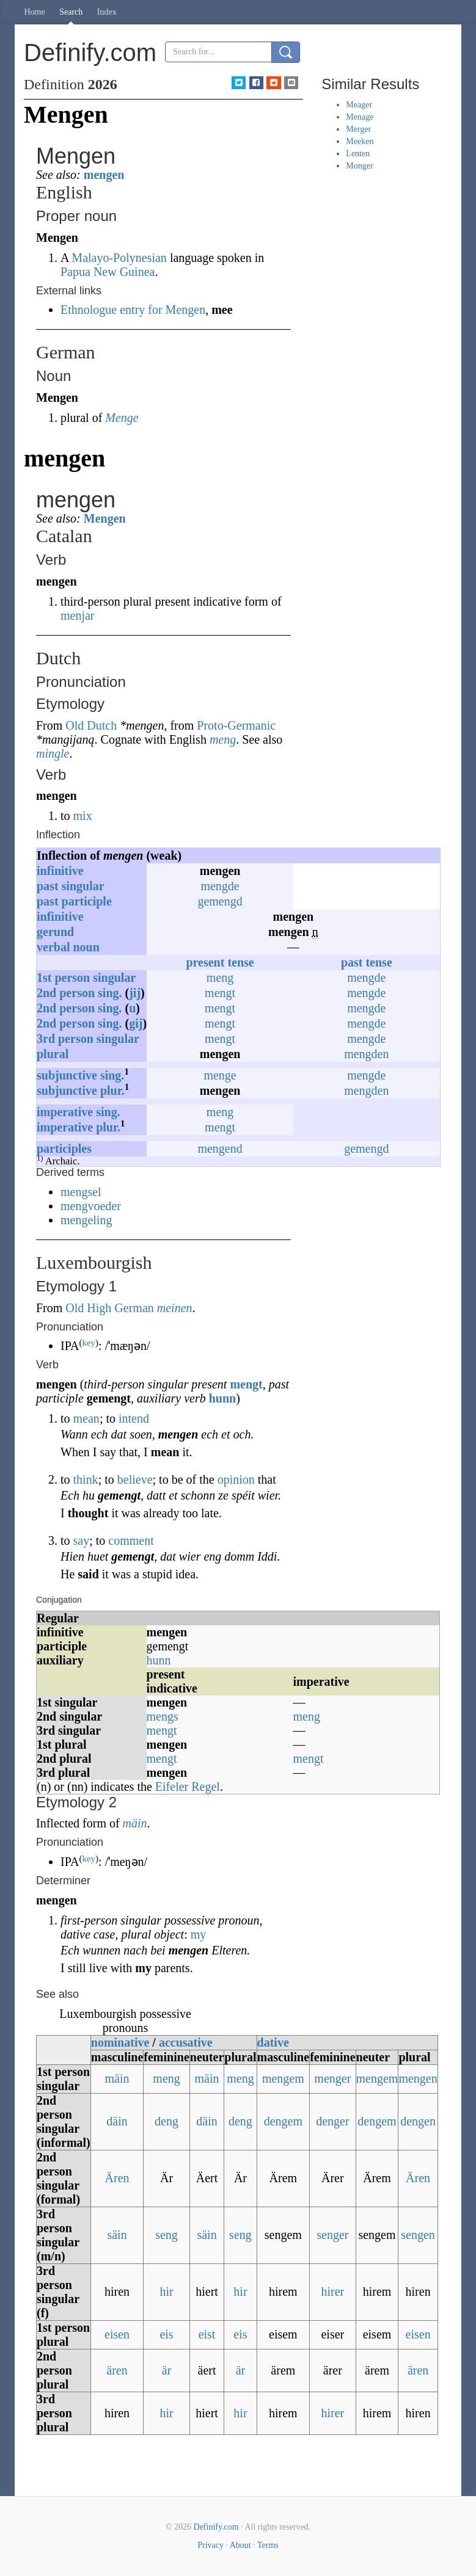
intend (134, 1418)
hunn (222, 1398)
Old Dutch (91, 725)
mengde (219, 886)
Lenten (358, 153)
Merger (358, 129)
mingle (52, 753)
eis (166, 2334)
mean (86, 1418)
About (240, 2545)
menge (219, 1075)
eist (207, 2334)
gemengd (219, 901)
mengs (162, 1716)
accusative (186, 2042)
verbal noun (68, 947)
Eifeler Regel (187, 1786)
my (199, 1934)
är (167, 2370)
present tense (220, 962)
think (85, 1479)
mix (82, 815)
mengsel (80, 1192)
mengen (104, 174)
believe (135, 1479)
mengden (366, 1054)
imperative (65, 1112)
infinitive (60, 870)
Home (34, 11)
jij (135, 993)
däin (116, 2121)
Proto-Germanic (236, 725)
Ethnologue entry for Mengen (132, 309)
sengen (418, 2234)
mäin (135, 1823)
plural (52, 1054)
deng (166, 2121)
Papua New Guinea (107, 271)
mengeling (86, 1220)
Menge (121, 417)
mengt (220, 993)
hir (166, 2291)
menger (332, 2078)
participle (87, 901)
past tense (366, 962)
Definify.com (216, 2526)
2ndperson (66, 993)
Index (107, 11)
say (81, 1540)
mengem (283, 2078)
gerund (55, 931)
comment (130, 1540)
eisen (117, 2334)
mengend (219, 1148)
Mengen (105, 518)
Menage (359, 117)
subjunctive (67, 1075)
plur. (112, 1090)
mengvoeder (90, 1206)
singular (83, 886)
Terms (268, 2545)
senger (332, 2234)
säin (116, 2234)
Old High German (109, 1308)
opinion (236, 1479)
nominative (120, 2042)
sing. (110, 993)
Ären (117, 2178)
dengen (418, 2121)
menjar (77, 615)
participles (64, 1148)
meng (223, 739)
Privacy (210, 2545)
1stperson (63, 977)
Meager (359, 104)
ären (116, 2370)
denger (332, 2121)
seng (166, 2234)
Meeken (359, 141)
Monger (359, 165)
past (48, 886)
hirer (332, 2291)
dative (273, 2042)
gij (135, 1023)
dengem (283, 2121)
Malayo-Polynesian (119, 257)
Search (70, 11)
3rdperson (65, 1038)
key (88, 1343)
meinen (174, 1308)
